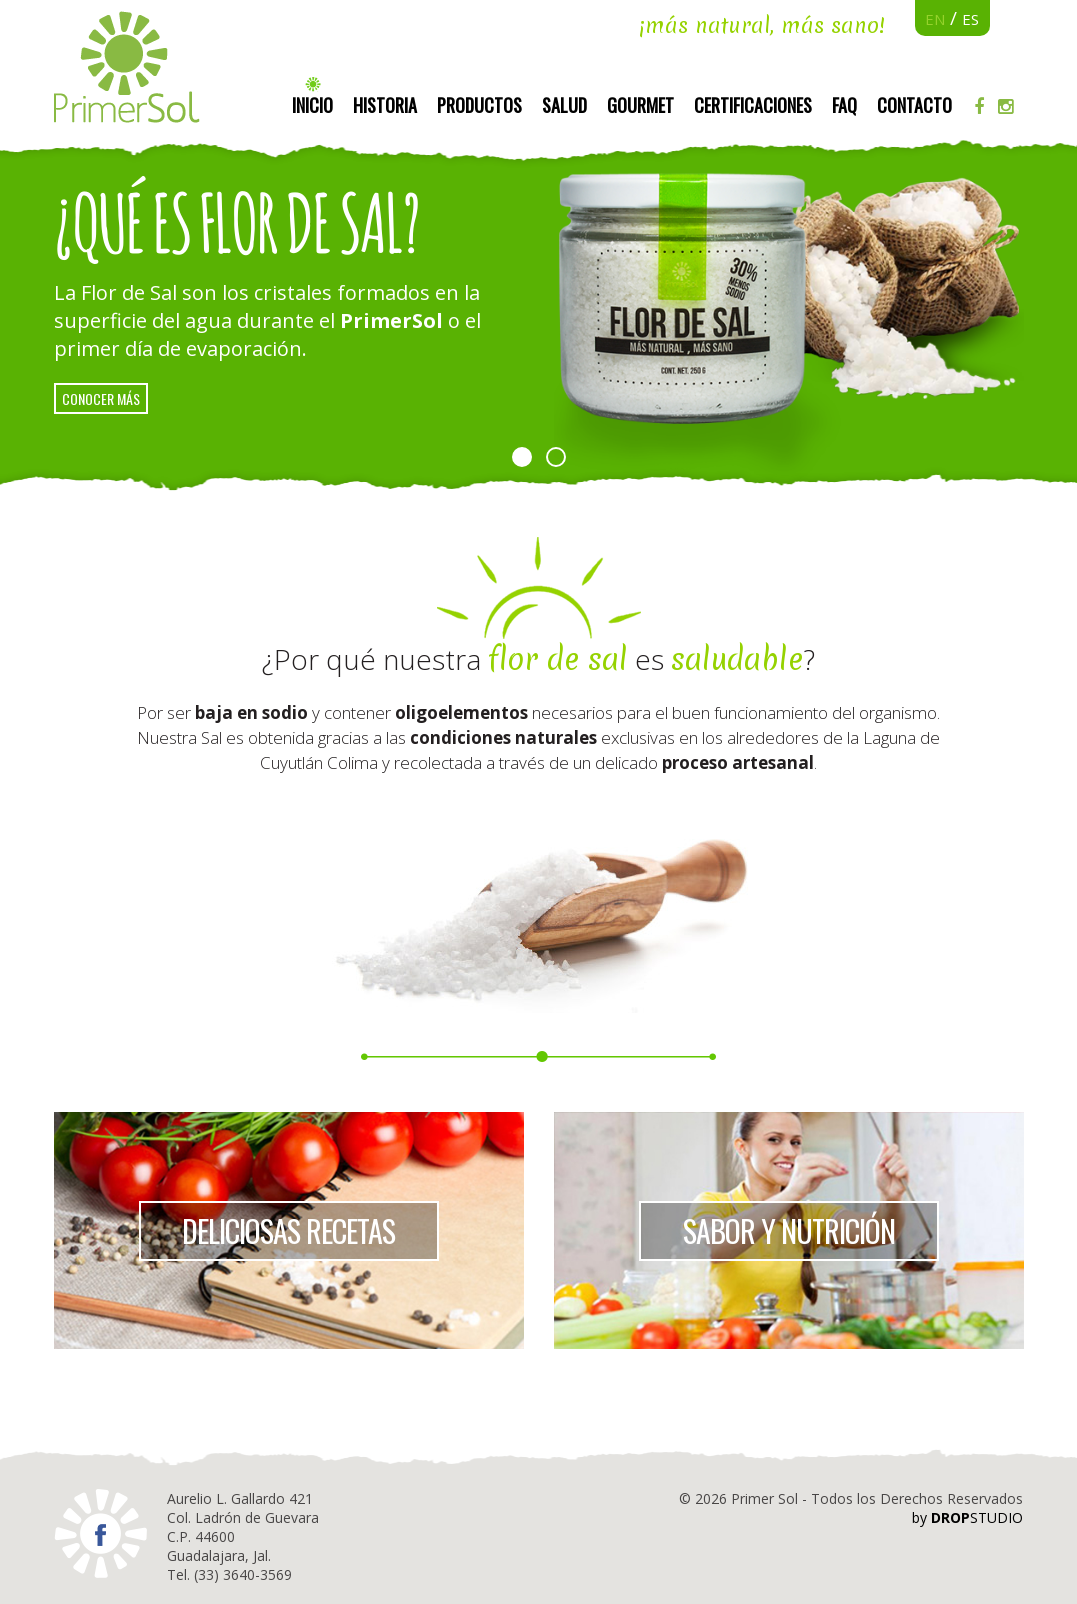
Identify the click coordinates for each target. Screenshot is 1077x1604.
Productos (479, 105)
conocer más (101, 398)
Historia (385, 105)
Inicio (312, 105)
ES (970, 19)
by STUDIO (967, 1517)
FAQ (844, 105)
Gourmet (640, 105)
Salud (564, 105)
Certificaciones (753, 105)
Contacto (914, 105)
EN (935, 19)
